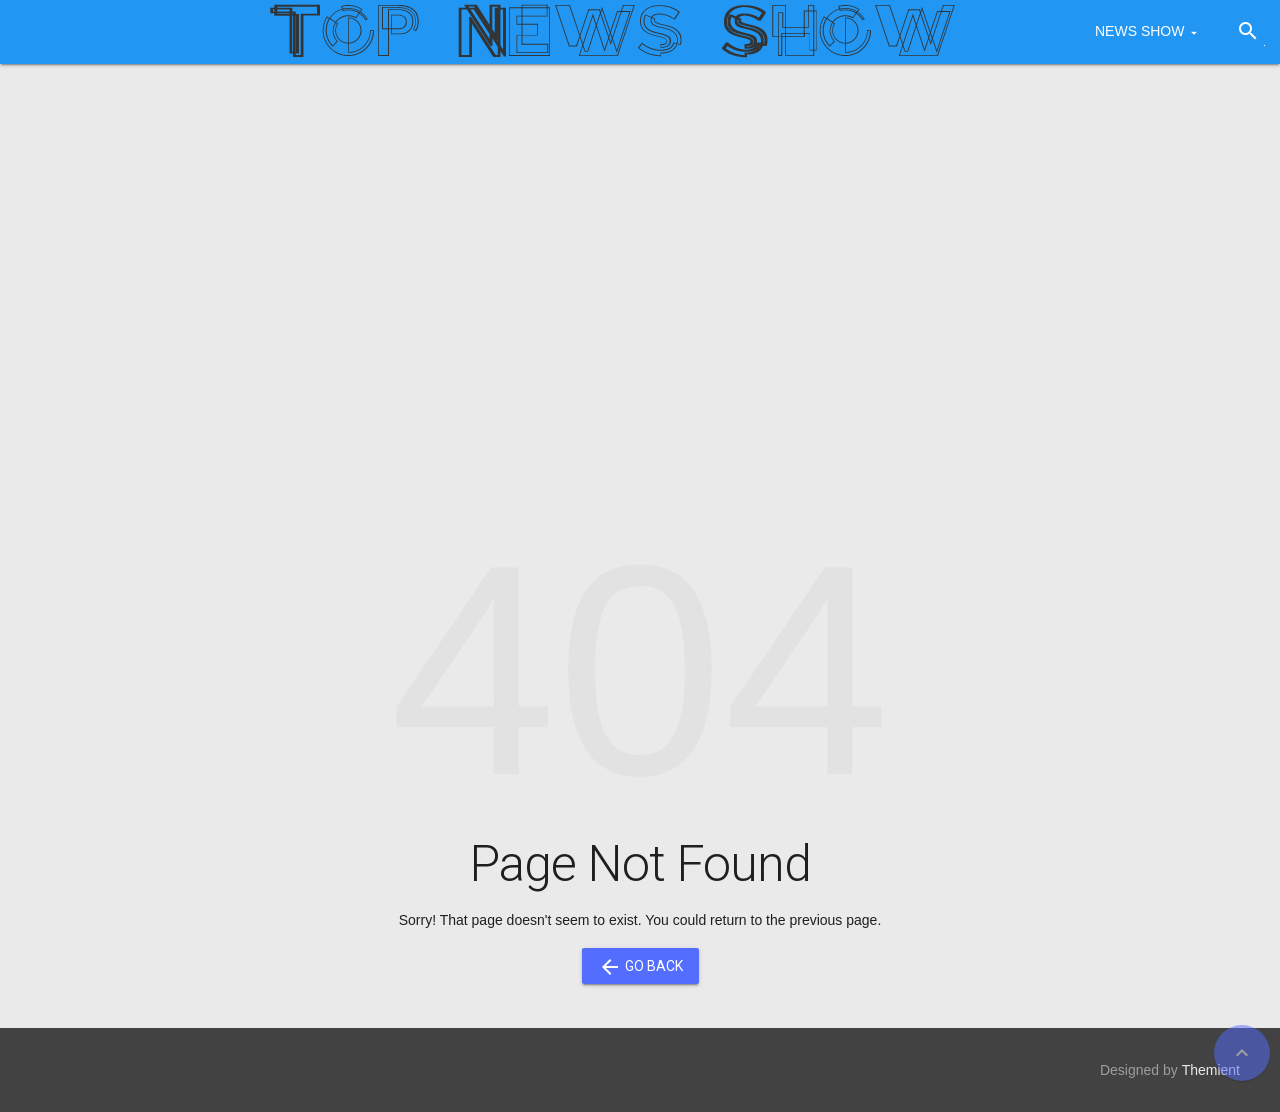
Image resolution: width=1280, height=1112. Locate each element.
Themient (1211, 1070)
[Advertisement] (640, 234)
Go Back (640, 966)
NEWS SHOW (1139, 31)
